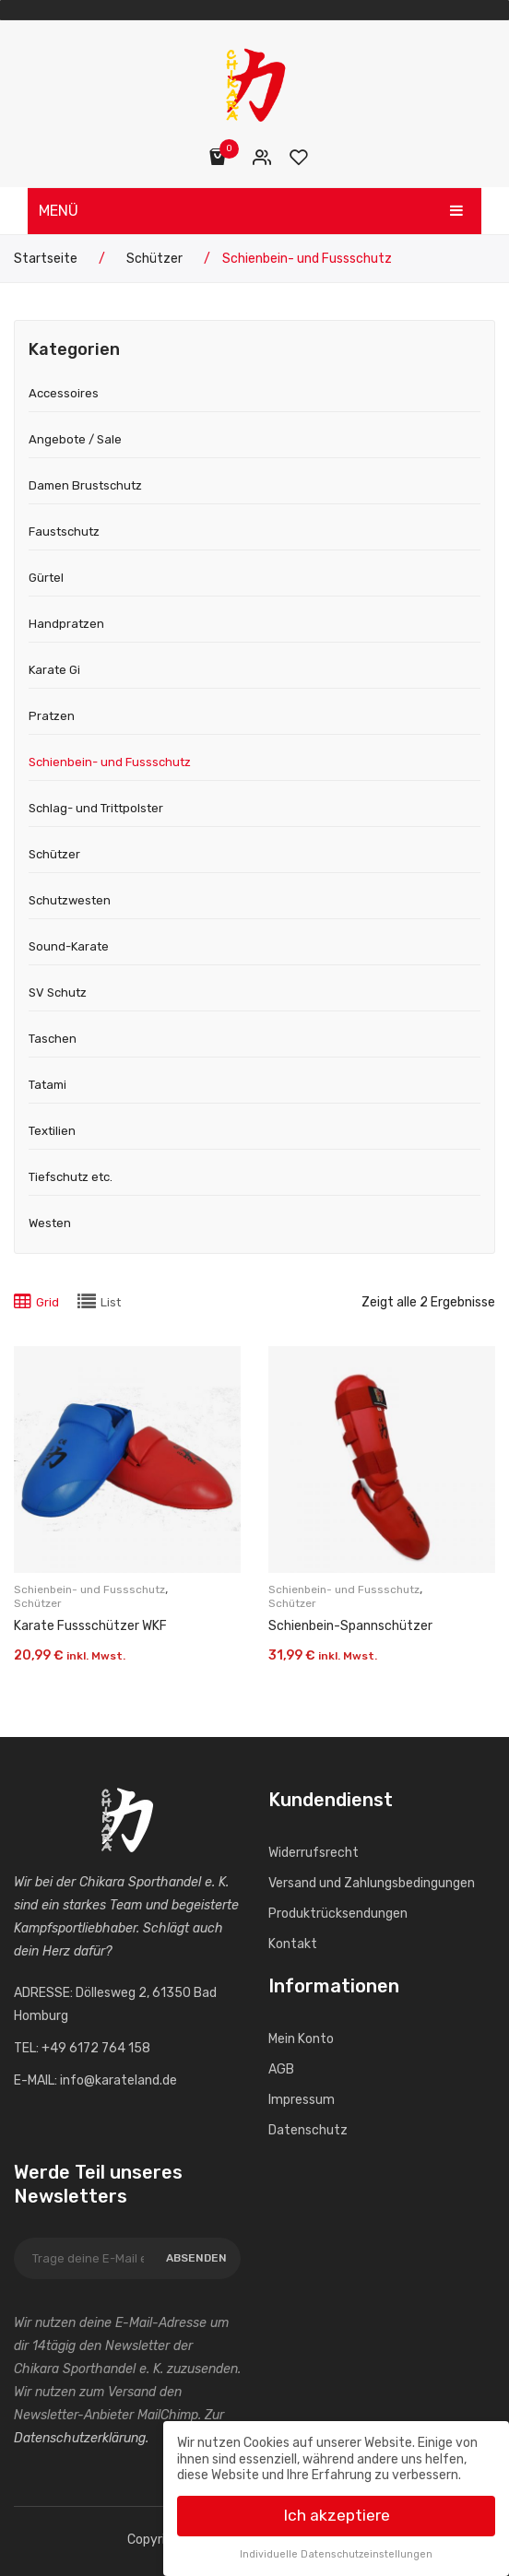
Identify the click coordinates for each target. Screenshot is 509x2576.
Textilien (52, 1131)
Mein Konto (262, 157)
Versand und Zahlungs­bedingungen (371, 1883)
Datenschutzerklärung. (81, 2438)
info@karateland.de (118, 2080)
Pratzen (52, 716)
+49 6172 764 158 (95, 2048)
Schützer (154, 258)
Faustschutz (64, 531)
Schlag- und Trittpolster (96, 808)
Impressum (301, 2100)
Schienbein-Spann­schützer (350, 1626)
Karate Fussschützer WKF (90, 1626)
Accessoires (64, 393)
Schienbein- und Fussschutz (110, 762)
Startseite (45, 258)
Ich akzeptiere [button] (336, 2510)
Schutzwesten (70, 900)
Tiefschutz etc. (70, 1177)
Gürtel (46, 578)
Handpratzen (66, 624)
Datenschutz (308, 2130)
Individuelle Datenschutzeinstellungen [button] (336, 2550)
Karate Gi (54, 670)
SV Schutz (58, 992)
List (111, 1302)
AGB (281, 2069)
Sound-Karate (69, 946)
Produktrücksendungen (338, 1913)
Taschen (53, 1039)
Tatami (47, 1085)
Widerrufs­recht (313, 1853)
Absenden (196, 2257)
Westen (50, 1223)
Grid (47, 1302)
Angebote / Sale (75, 439)
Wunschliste (299, 157)
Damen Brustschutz (85, 485)
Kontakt (292, 1944)
